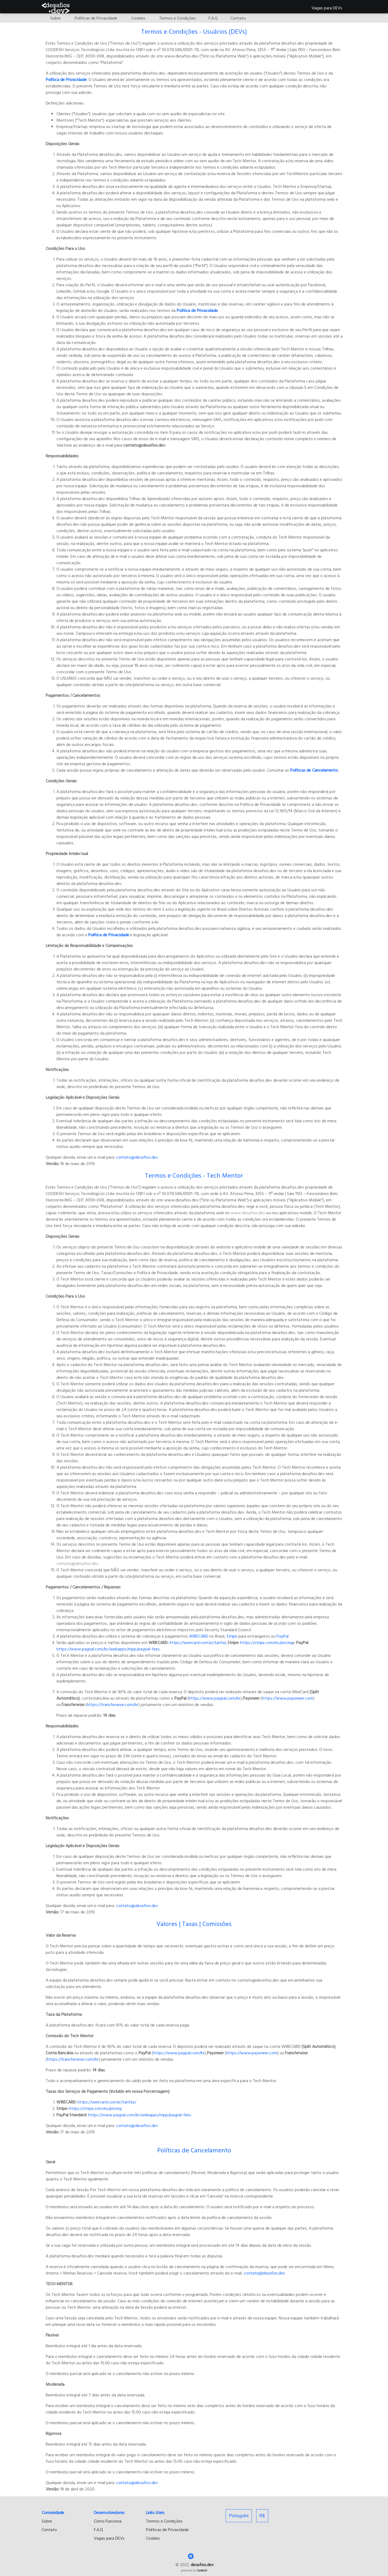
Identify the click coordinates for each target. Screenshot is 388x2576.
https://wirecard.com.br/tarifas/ (106, 2102)
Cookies (153, 2538)
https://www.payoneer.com (287, 1698)
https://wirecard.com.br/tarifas (197, 1642)
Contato (49, 2529)
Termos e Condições (164, 2521)
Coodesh (202, 2570)
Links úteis (155, 2512)
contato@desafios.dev (137, 1157)
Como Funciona (107, 2521)
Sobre (47, 2521)
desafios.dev (202, 2564)
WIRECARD (198, 1636)
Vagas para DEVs (327, 6)
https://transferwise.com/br (112, 1704)
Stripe (231, 1636)
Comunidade (53, 2512)
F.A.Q (98, 2529)
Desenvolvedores (109, 2512)
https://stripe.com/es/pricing (266, 1642)
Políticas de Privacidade (167, 2529)
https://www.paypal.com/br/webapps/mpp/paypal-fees (108, 1649)
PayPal (282, 1636)
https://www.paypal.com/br (214, 1698)
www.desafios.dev (248, 1212)
